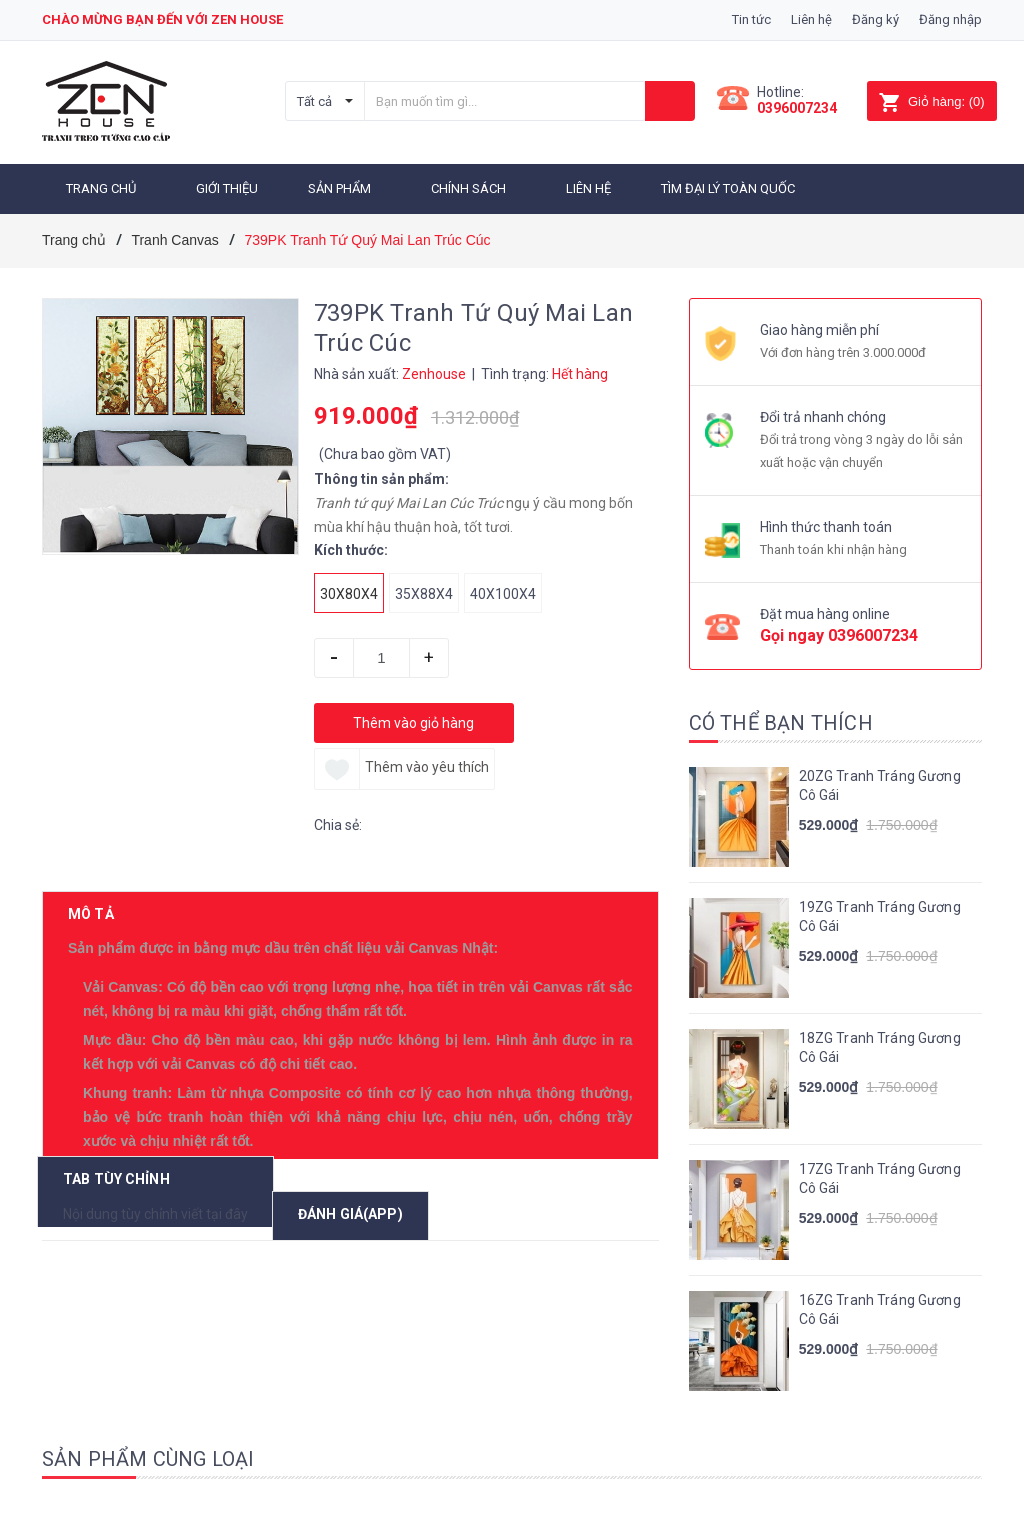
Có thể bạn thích (781, 723)
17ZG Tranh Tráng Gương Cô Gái (880, 1179)
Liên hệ (811, 19)
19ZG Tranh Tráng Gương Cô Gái (880, 917)
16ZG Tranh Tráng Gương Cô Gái (880, 1310)
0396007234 (797, 108)
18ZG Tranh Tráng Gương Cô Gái (880, 1048)
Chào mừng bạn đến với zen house (162, 19)
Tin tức (751, 19)
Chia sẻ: (338, 825)
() (931, 101)
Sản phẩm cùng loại (148, 1459)
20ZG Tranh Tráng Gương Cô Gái (880, 786)
